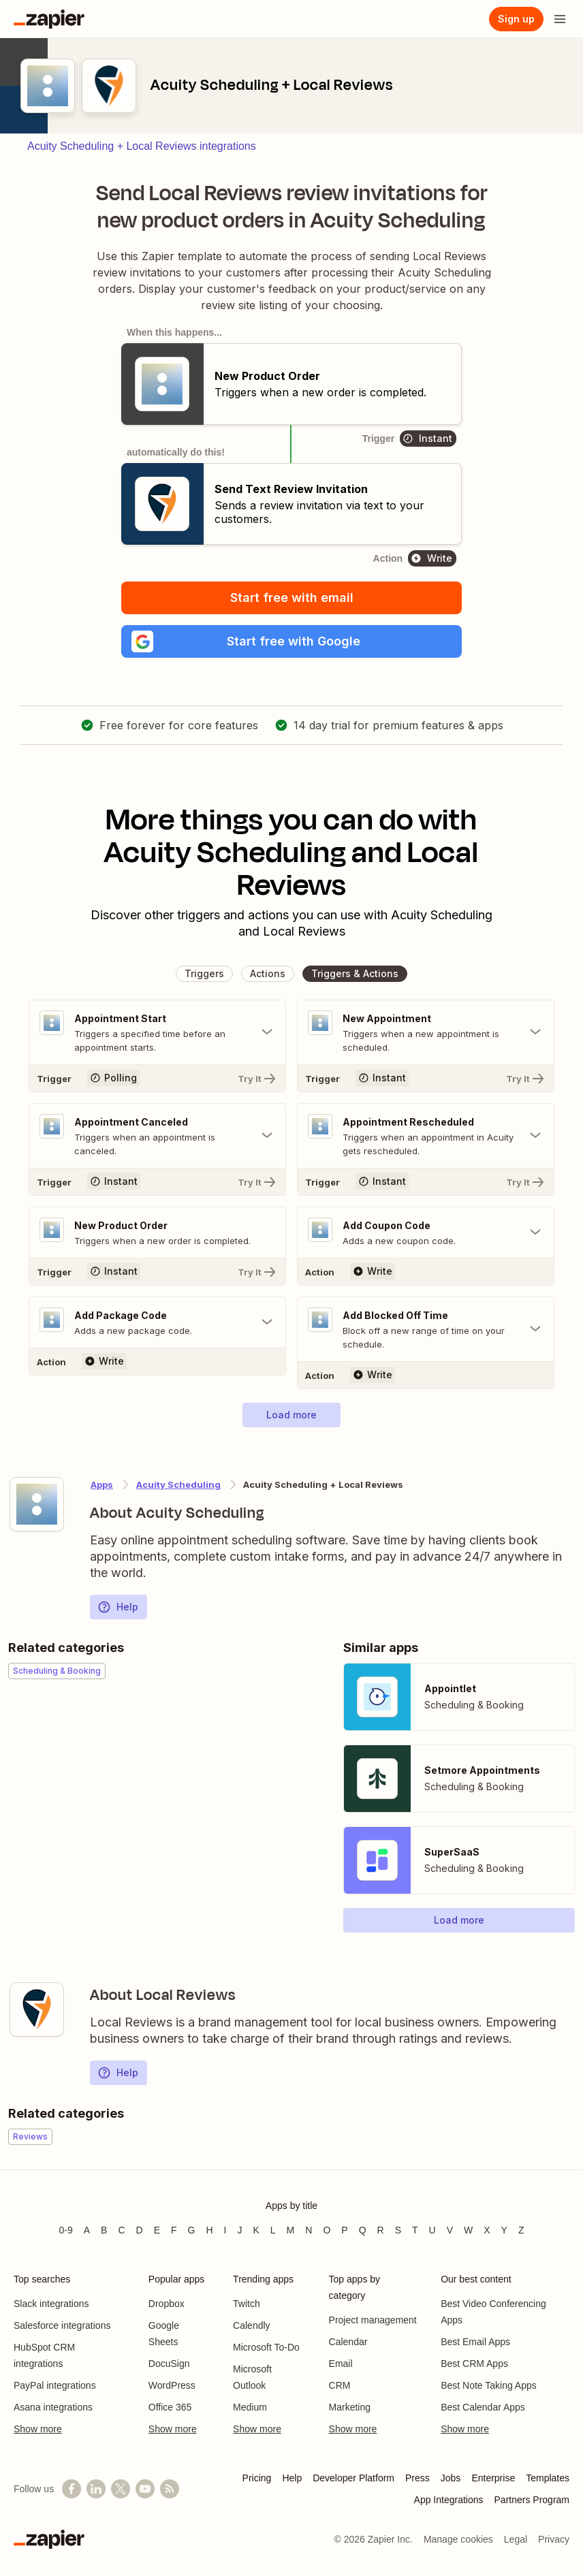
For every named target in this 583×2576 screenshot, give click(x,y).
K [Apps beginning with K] (256, 2230)
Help (117, 1607)
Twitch (246, 2303)
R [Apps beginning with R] (380, 2230)
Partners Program (531, 2499)
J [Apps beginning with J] (239, 2230)
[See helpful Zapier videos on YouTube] (145, 2488)
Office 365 (170, 2407)
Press (417, 2477)
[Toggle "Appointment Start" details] (157, 1032)
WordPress (171, 2385)
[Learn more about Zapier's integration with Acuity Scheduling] (37, 1504)
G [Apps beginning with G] (191, 2230)
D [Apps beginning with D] (139, 2230)
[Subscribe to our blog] (169, 2488)
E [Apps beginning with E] (157, 2230)
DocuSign (169, 2363)
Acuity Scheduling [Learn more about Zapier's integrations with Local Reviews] (178, 1484)
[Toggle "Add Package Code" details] (157, 1322)
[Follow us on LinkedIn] (96, 2488)
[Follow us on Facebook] (71, 2488)
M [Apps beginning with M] (291, 2230)
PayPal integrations (55, 2385)
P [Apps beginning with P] (344, 2230)
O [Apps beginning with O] (326, 2230)
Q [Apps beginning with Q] (362, 2230)
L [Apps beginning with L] (273, 2230)
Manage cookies (458, 2539)
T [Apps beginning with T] (415, 2230)
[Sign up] (516, 19)
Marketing (350, 2407)
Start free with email (291, 597)
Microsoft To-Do (266, 2347)
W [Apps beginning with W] (468, 2230)
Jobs (451, 2477)
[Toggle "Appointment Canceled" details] (157, 1136)
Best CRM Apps (474, 2363)
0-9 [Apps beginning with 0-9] (65, 2230)
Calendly (251, 2325)
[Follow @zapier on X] (120, 2488)
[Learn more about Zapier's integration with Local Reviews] (37, 2009)
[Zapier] (49, 19)
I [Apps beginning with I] (225, 2230)
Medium (250, 2407)
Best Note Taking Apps (489, 2385)
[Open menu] (560, 19)
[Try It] (157, 1078)
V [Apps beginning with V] (450, 2230)
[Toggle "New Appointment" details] (426, 1032)
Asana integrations (53, 2407)
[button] (291, 641)
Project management (373, 2320)
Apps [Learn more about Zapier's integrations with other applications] (102, 1484)
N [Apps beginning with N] (308, 2230)
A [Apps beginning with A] (87, 2230)
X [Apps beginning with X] (487, 2230)
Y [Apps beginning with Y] (504, 2230)
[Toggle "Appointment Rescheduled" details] (426, 1136)
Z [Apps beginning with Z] (521, 2230)
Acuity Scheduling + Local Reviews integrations (141, 146)
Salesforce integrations (62, 2325)
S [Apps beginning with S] (398, 2230)
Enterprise (493, 2477)
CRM (340, 2385)
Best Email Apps (475, 2341)
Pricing (257, 2477)
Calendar (348, 2341)
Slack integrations (51, 2303)
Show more (38, 2428)
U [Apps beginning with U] (432, 2230)
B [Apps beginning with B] (104, 2230)
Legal (515, 2539)
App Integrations (449, 2499)
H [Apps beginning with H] (209, 2230)
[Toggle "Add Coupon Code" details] (426, 1232)
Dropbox (166, 2303)
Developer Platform (353, 2477)
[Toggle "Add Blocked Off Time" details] (426, 1329)
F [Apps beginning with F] (174, 2230)
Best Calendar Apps (483, 2407)
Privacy (553, 2539)
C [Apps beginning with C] (121, 2230)
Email (341, 2363)
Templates (547, 2477)
